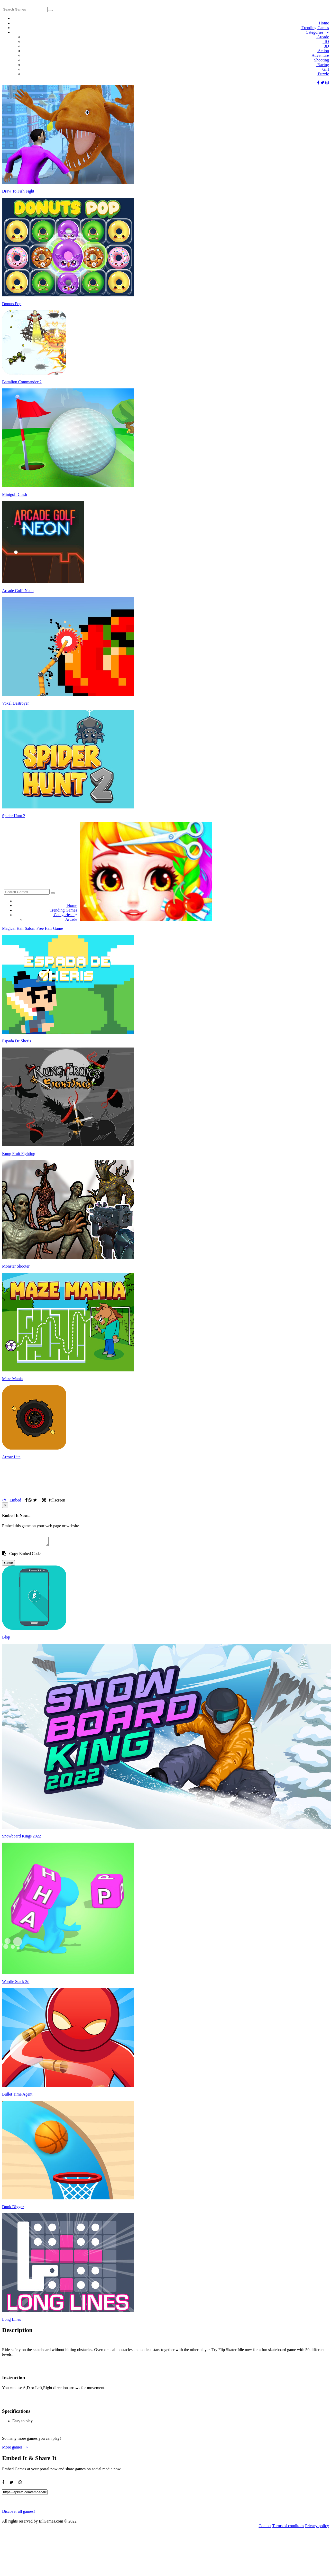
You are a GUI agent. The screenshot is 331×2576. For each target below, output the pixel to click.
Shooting (321, 60)
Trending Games (314, 27)
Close (8, 1564)
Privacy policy (317, 2527)
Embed (11, 1500)
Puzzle (323, 74)
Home (323, 23)
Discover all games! (18, 2513)
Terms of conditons (288, 2527)
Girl (325, 69)
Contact (265, 2527)
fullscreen (53, 1500)
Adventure (319, 55)
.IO (325, 41)
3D (326, 46)
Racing (322, 64)
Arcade (322, 37)
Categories (317, 32)
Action (323, 51)
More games (15, 2448)
